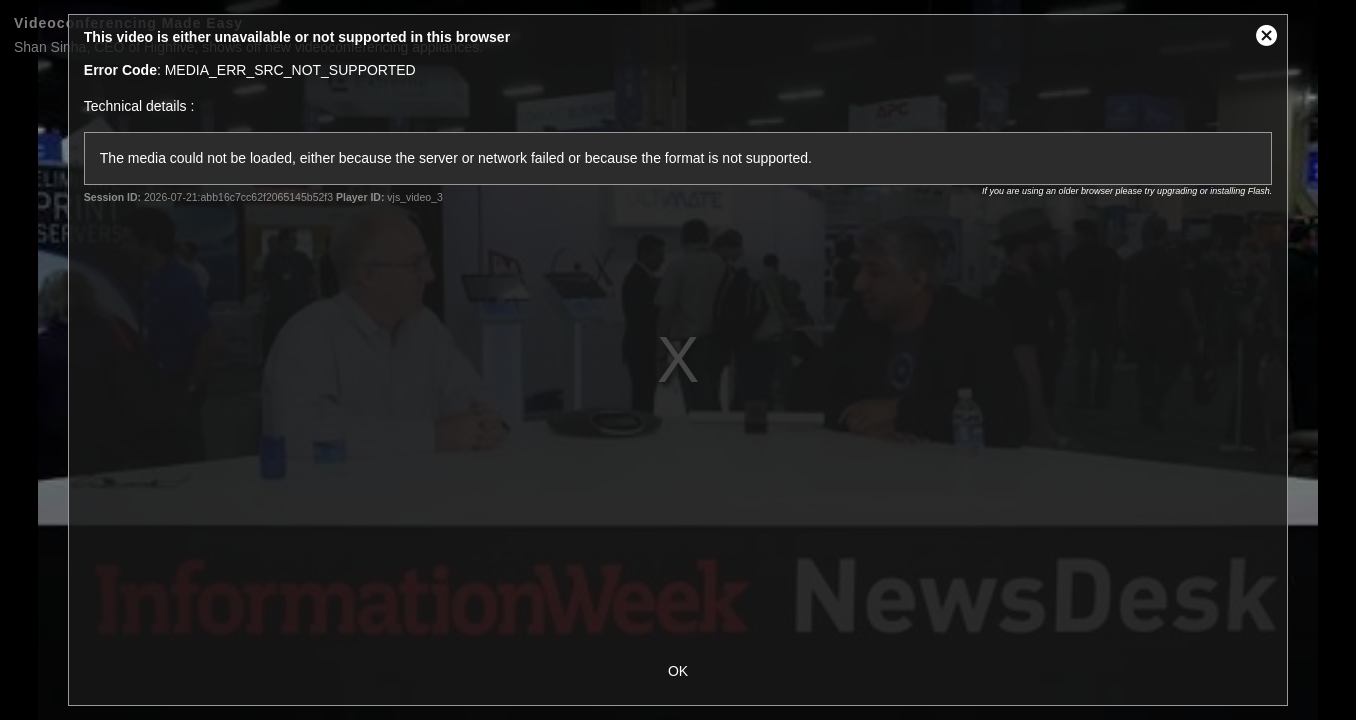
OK (678, 671)
